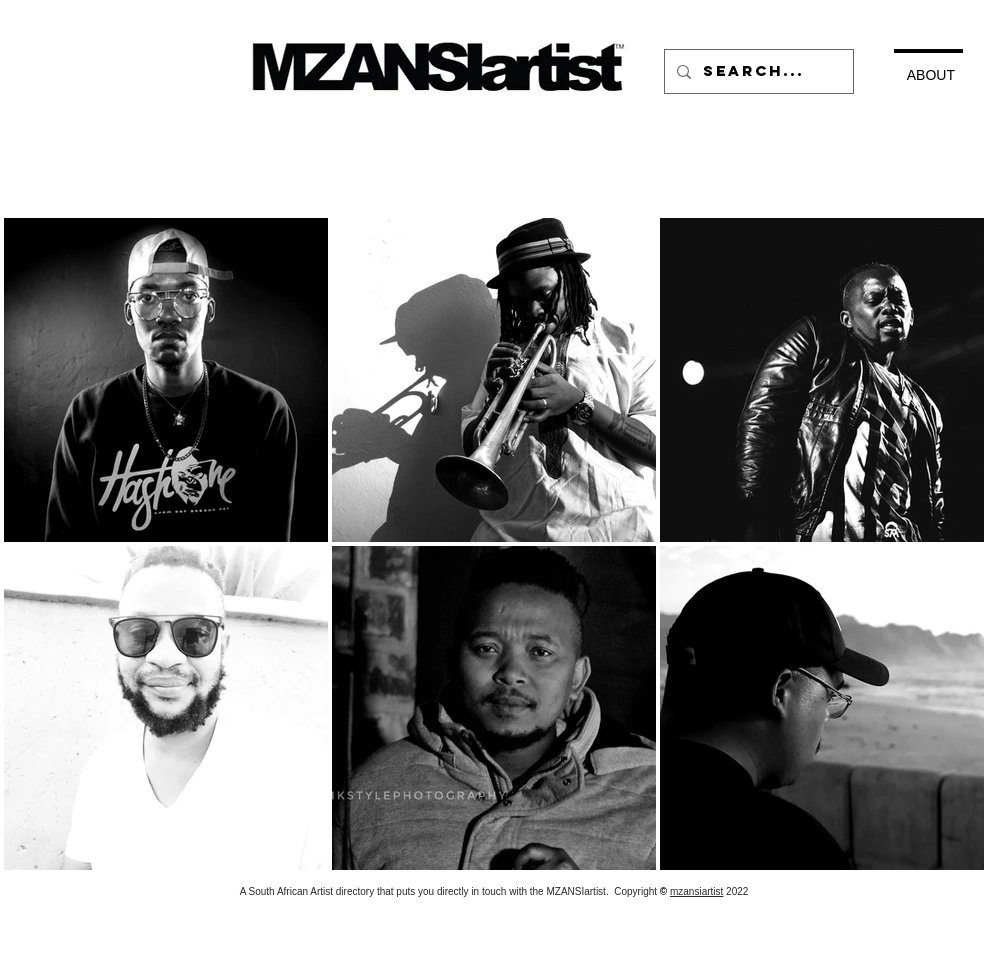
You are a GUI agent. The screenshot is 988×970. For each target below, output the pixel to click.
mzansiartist (696, 891)
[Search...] (757, 71)
